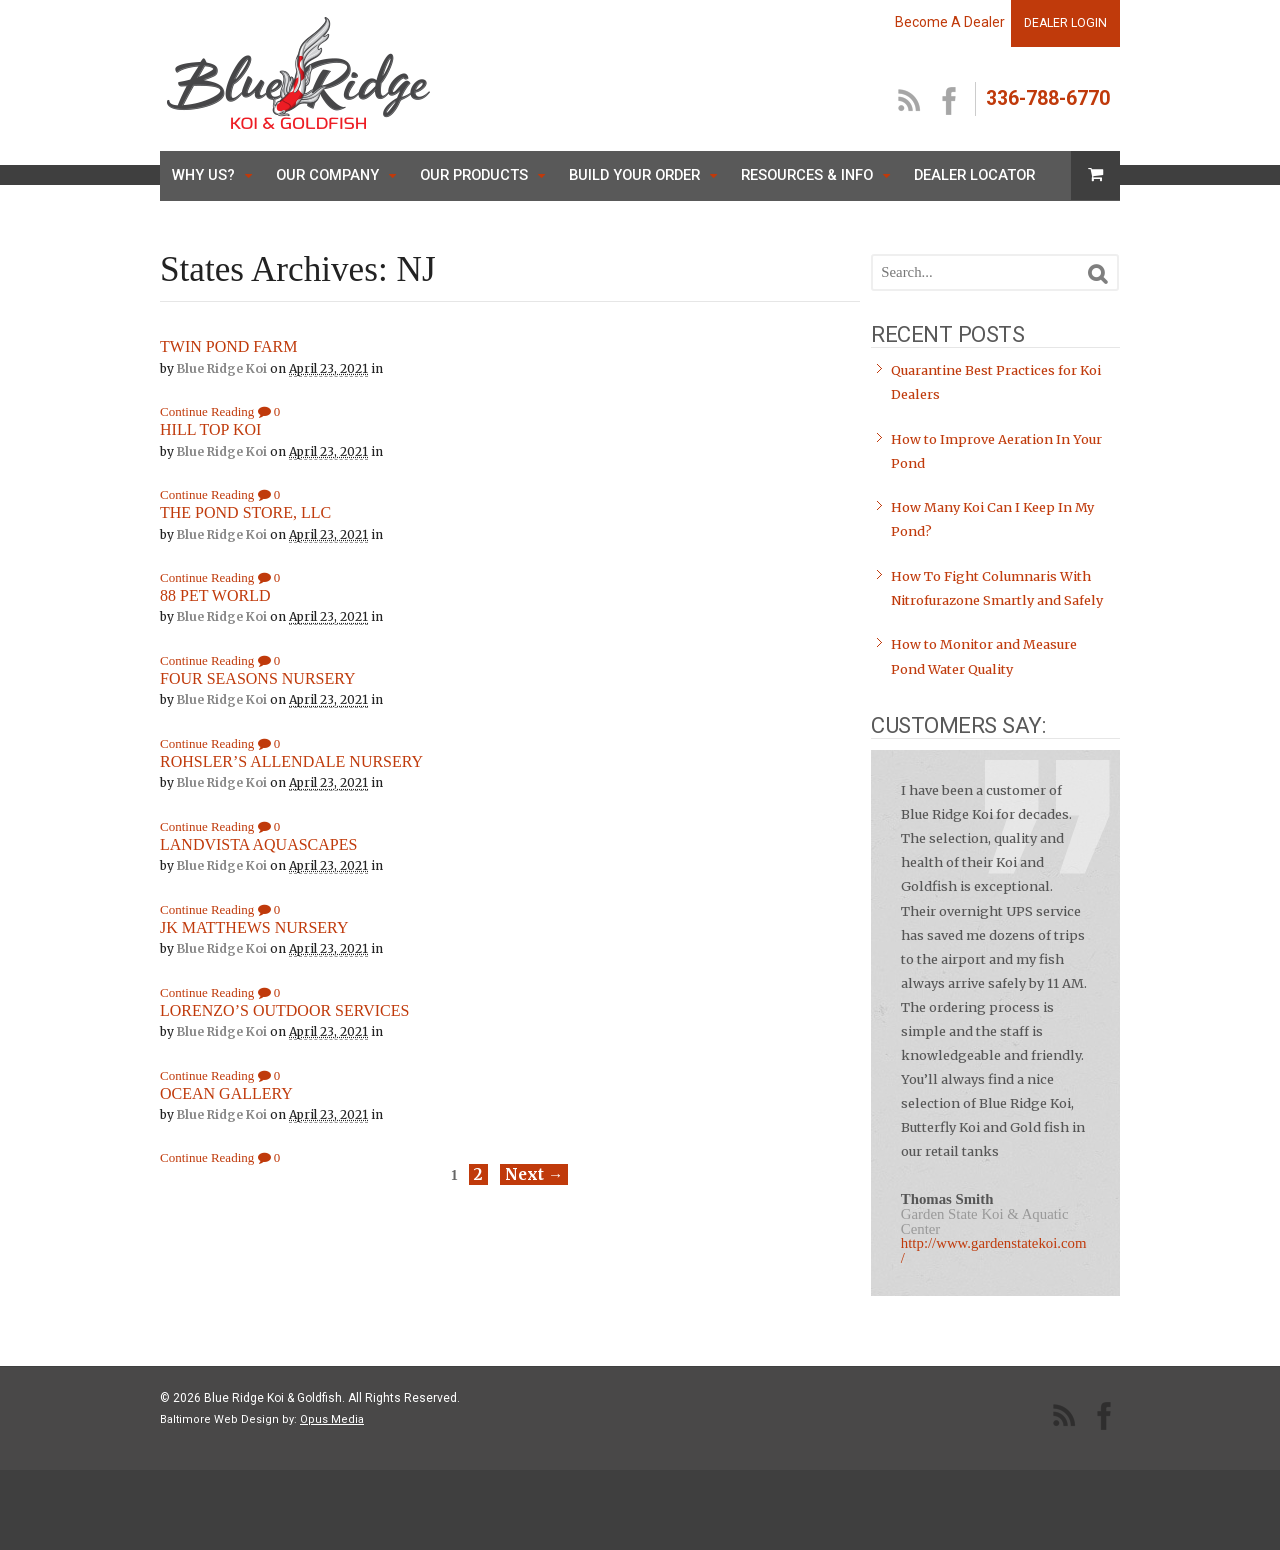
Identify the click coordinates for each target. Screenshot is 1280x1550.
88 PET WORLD (215, 595)
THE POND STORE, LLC (245, 512)
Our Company (327, 175)
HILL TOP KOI (210, 429)
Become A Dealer (950, 22)
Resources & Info (807, 175)
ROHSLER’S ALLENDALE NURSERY (291, 761)
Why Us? (203, 175)
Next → (534, 1174)
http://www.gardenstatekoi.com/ (994, 1250)
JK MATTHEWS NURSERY (254, 927)
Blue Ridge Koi (222, 368)
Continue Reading (207, 411)
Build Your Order (634, 175)
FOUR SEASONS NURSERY (258, 678)
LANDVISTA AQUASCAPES (258, 844)
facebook (950, 102)
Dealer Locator (974, 175)
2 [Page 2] (478, 1174)
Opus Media (332, 1419)
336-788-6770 (1048, 98)
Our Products (474, 175)
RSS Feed (910, 102)
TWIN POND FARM (228, 346)
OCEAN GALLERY (226, 1093)
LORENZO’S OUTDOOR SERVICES (284, 1010)
